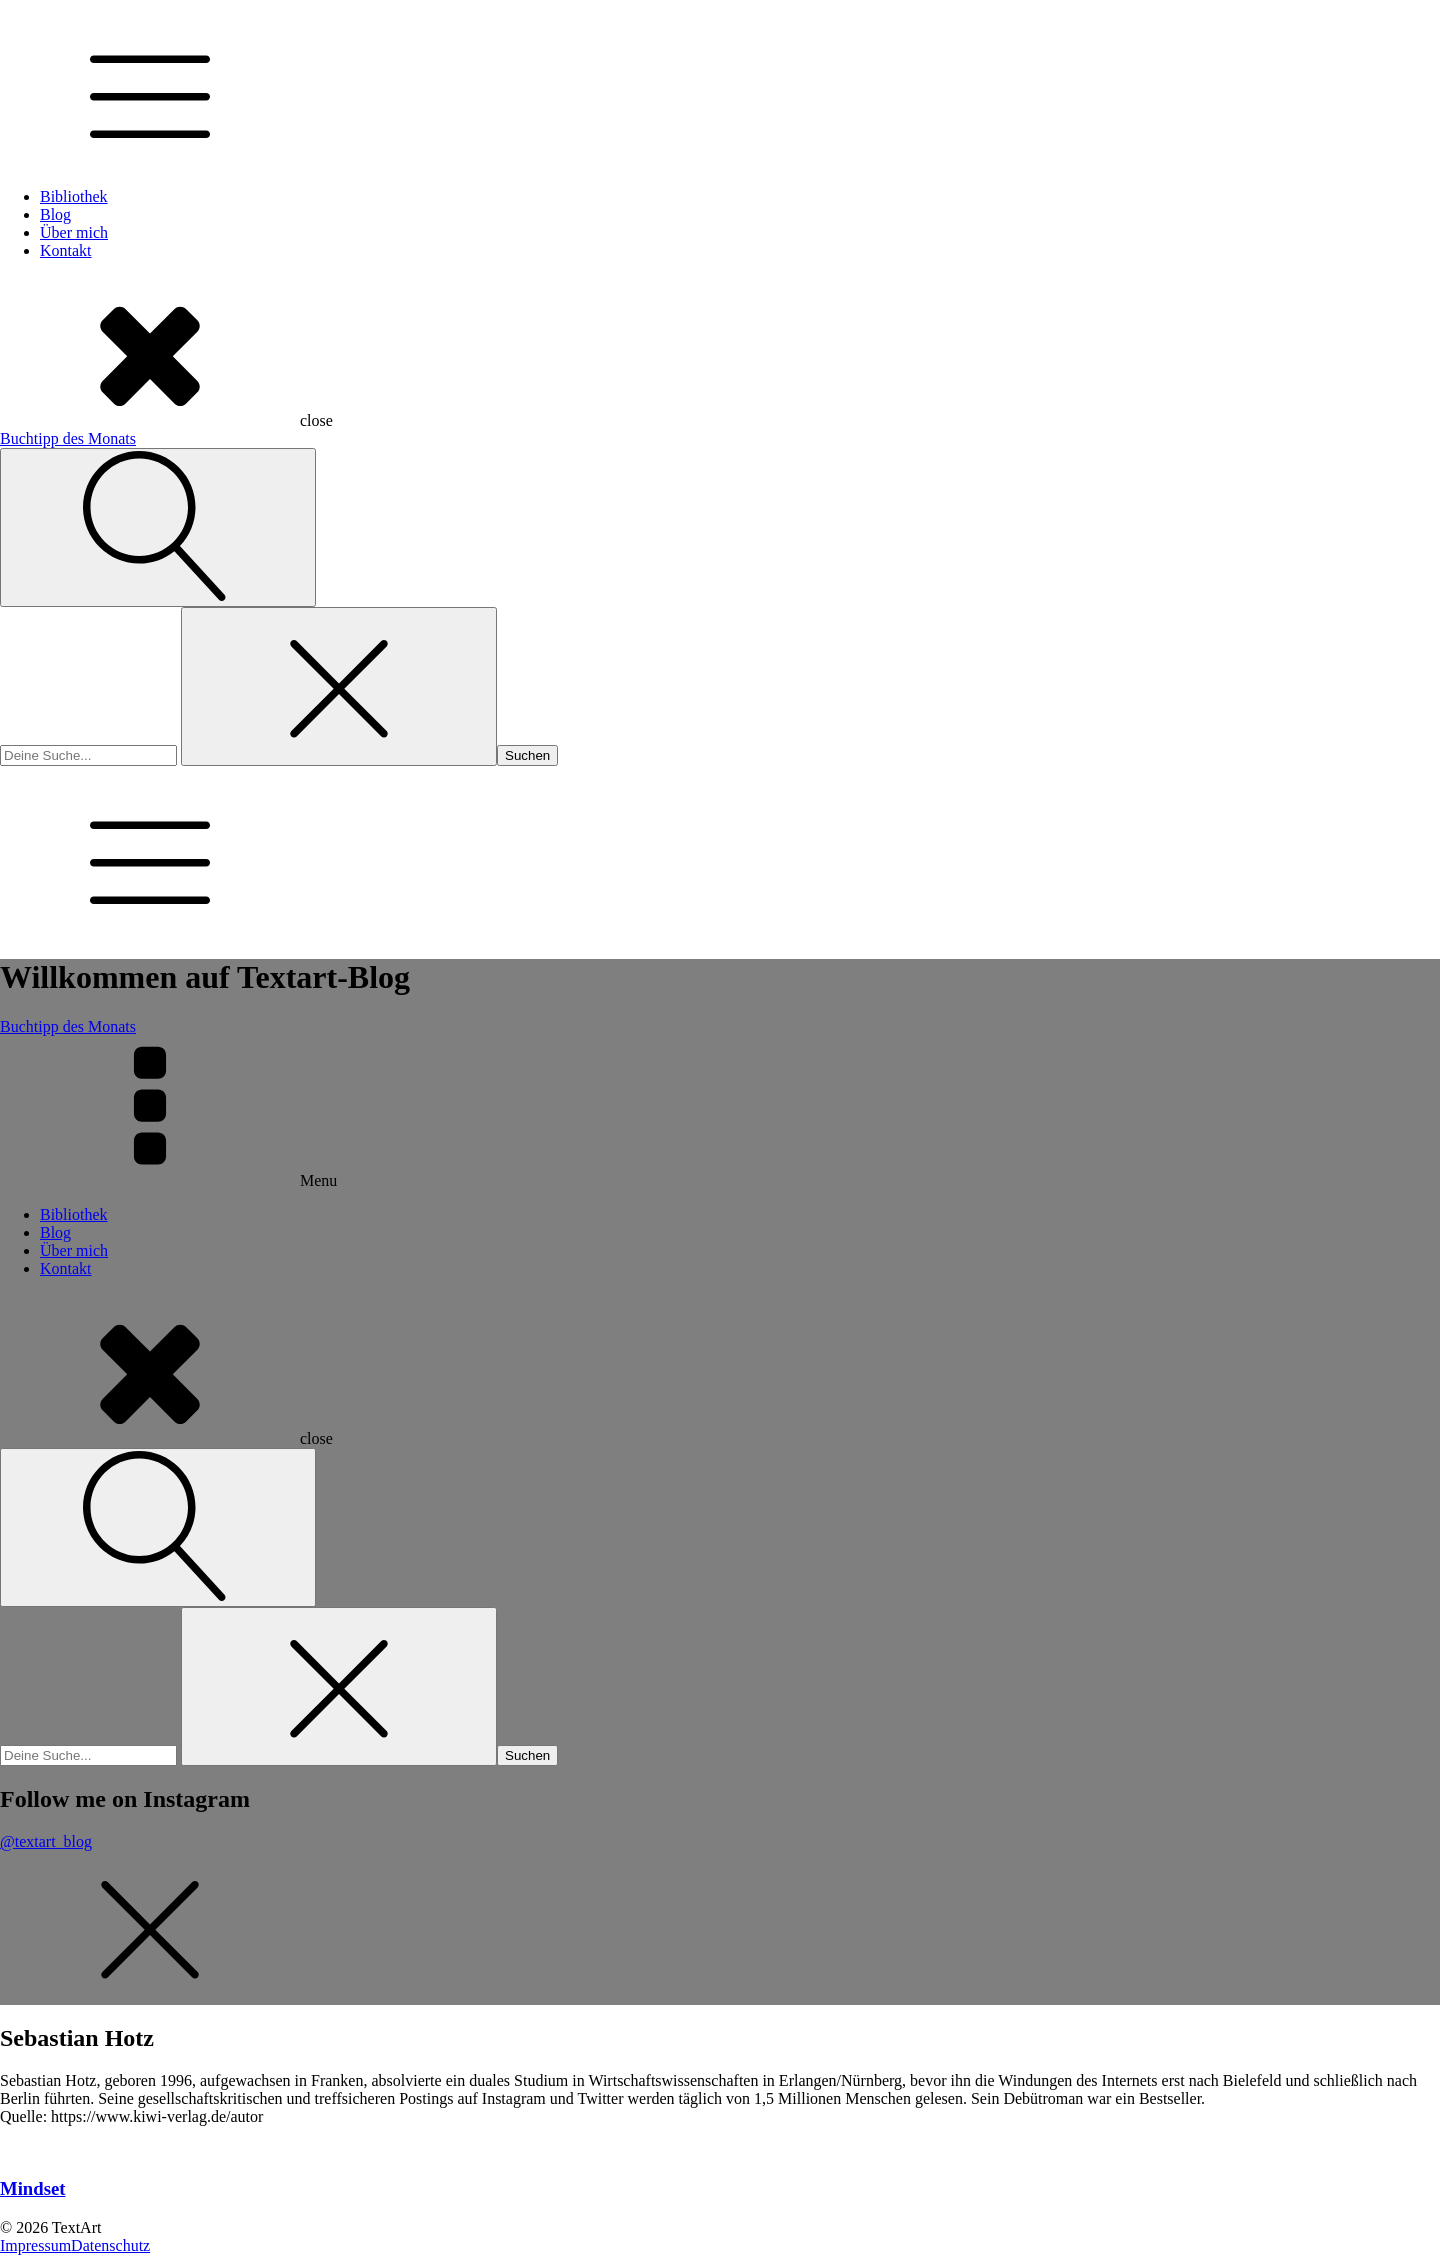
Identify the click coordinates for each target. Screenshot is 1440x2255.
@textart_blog (46, 1841)
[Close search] (339, 686)
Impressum (35, 2245)
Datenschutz (110, 2245)
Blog (55, 214)
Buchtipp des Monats (68, 438)
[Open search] (158, 527)
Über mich (74, 232)
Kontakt (66, 250)
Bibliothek (74, 196)
